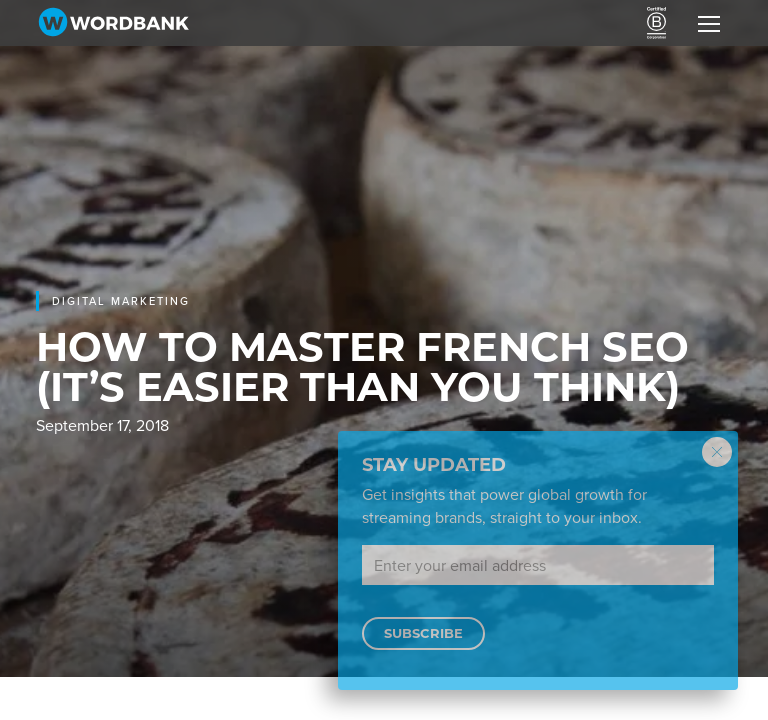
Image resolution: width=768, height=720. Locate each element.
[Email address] (538, 565)
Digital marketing (121, 301)
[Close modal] (717, 452)
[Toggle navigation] (709, 23)
